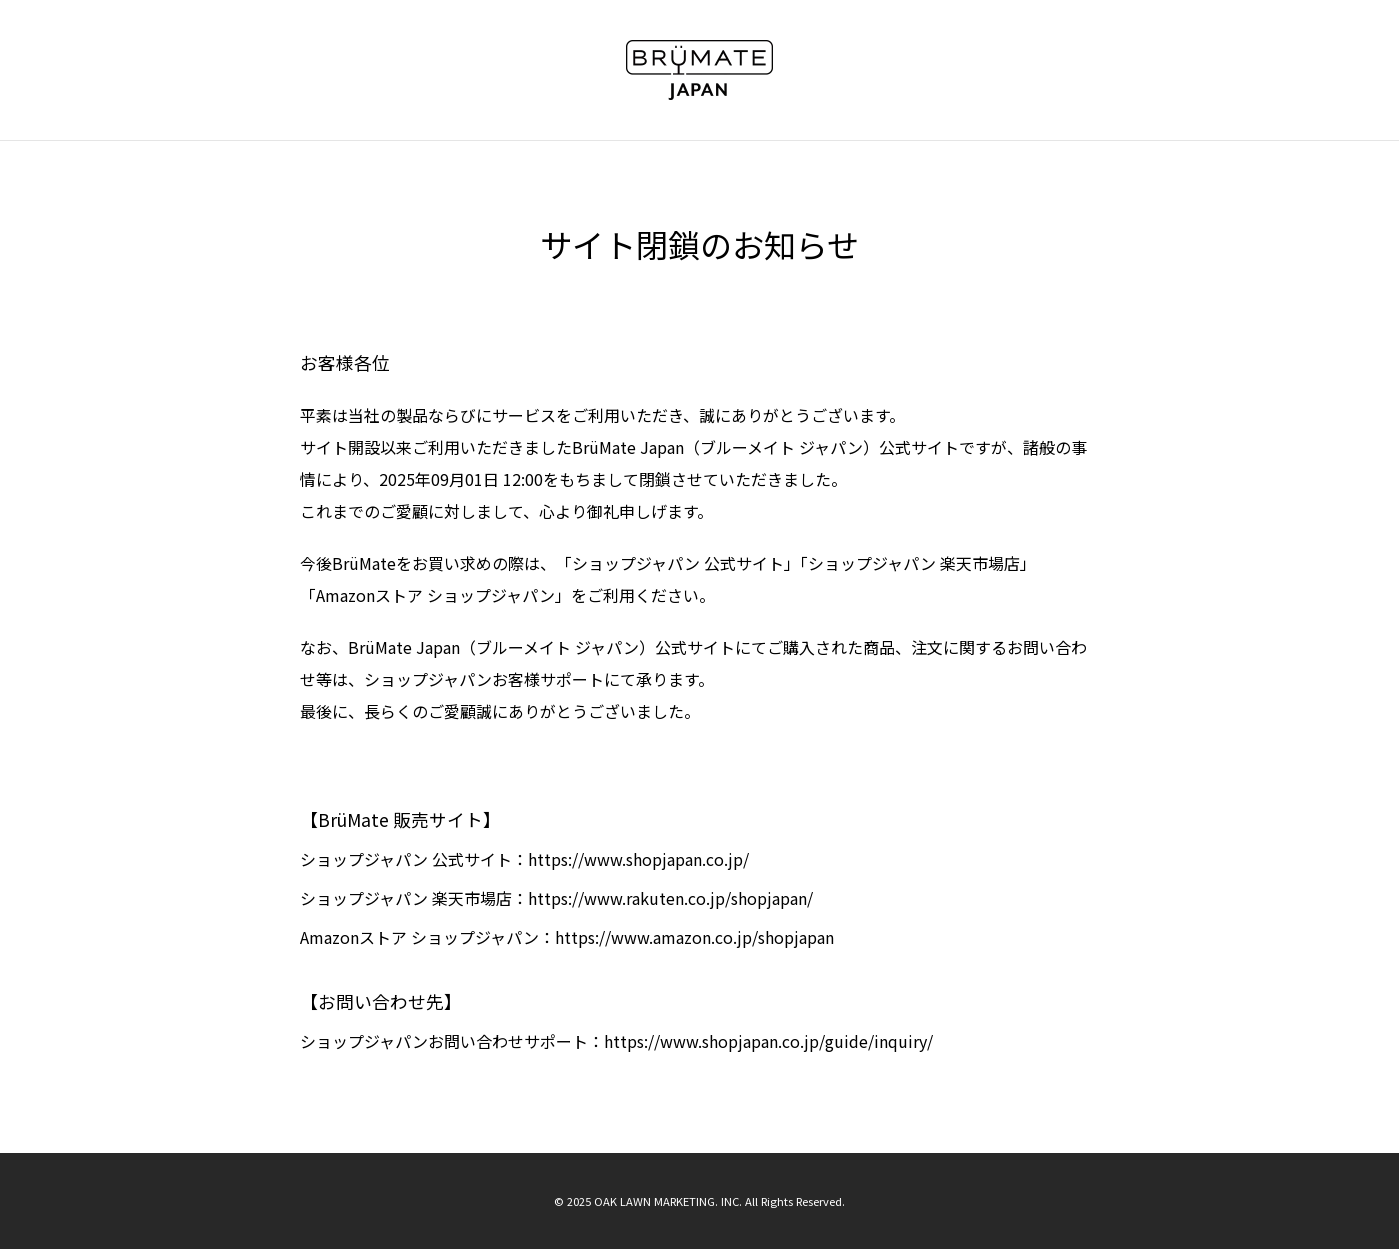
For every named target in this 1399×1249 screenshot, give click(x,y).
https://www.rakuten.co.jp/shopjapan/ (670, 898)
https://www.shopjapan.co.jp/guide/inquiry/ (768, 1041)
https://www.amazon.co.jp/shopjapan (694, 937)
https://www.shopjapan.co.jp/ (638, 859)
